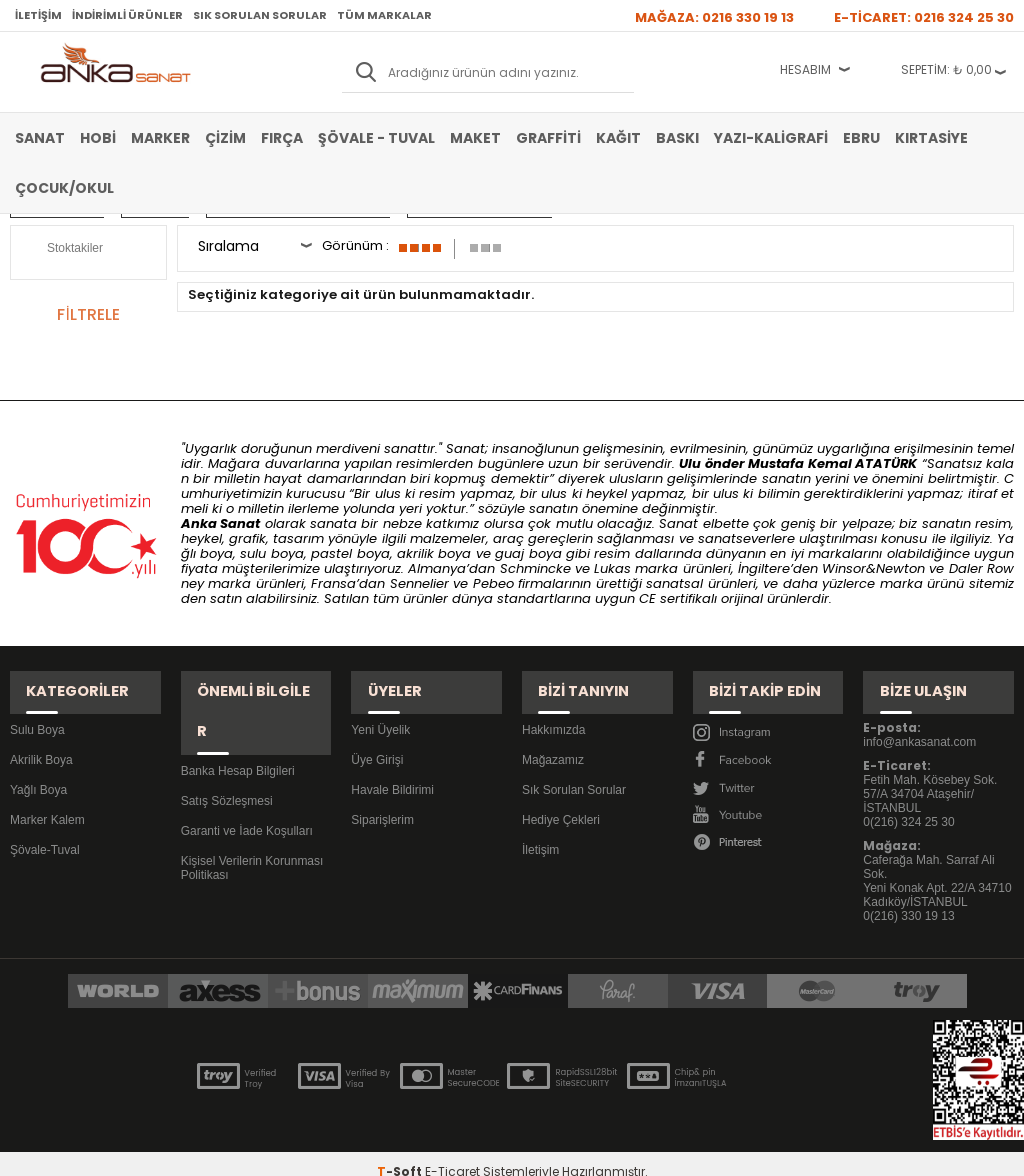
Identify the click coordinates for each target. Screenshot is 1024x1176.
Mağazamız (553, 739)
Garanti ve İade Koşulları (247, 769)
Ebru (861, 138)
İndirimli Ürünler (127, 15)
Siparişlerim (382, 799)
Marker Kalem (47, 799)
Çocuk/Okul (64, 188)
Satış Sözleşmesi (227, 739)
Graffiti (548, 138)
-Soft (401, 1150)
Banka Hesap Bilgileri (238, 709)
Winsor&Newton (873, 568)
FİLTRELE (88, 314)
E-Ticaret (452, 1150)
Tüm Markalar (384, 15)
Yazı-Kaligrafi (771, 138)
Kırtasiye (931, 138)
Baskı (677, 138)
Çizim (225, 138)
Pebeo (493, 583)
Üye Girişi (377, 739)
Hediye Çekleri (561, 799)
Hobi (98, 138)
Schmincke (535, 568)
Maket (475, 138)
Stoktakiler (61, 250)
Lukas (612, 568)
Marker (160, 138)
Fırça (282, 138)
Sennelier (419, 583)
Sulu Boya (37, 709)
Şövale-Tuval (45, 829)
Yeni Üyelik (380, 709)
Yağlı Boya (38, 769)
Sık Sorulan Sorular (260, 15)
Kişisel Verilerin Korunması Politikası (252, 806)
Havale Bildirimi (392, 769)
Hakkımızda (553, 709)
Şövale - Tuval (376, 138)
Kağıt (618, 138)
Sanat (40, 138)
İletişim (38, 15)
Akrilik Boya (41, 739)
